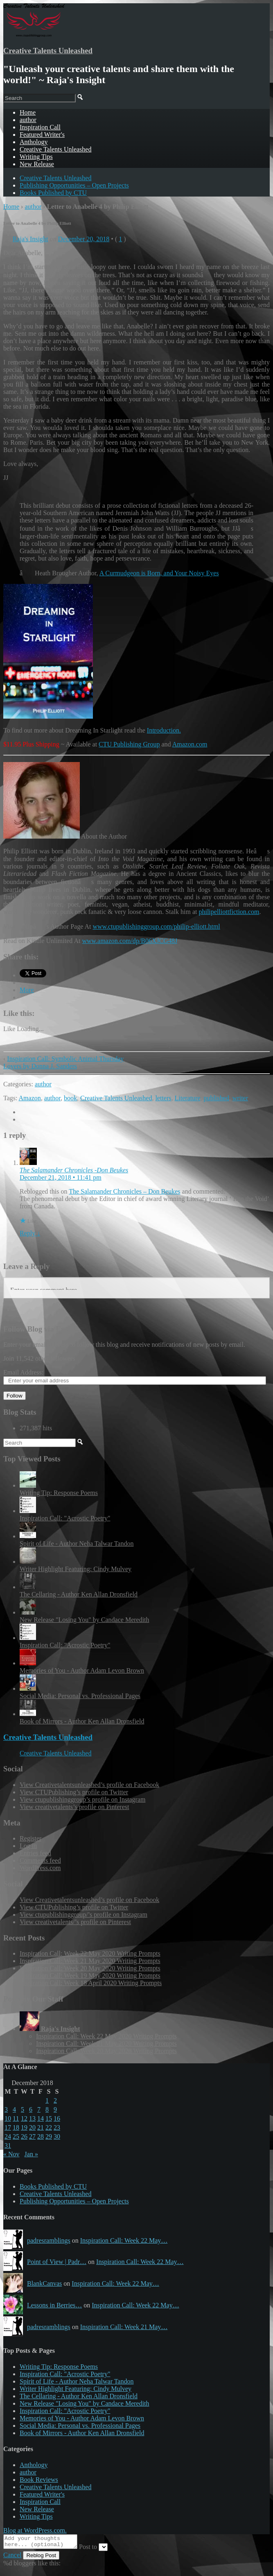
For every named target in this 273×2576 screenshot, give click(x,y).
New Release (37, 164)
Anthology (33, 141)
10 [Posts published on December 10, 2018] (8, 2118)
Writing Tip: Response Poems (59, 1492)
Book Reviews (39, 2479)
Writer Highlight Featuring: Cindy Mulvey (75, 1568)
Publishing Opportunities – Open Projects (74, 185)
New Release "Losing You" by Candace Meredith (84, 1619)
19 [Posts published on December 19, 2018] (24, 2127)
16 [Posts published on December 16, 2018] (57, 2118)
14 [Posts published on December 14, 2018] (40, 2118)
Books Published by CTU (53, 192)
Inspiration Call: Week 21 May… (124, 2326)
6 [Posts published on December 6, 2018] (30, 2109)
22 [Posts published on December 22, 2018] (48, 2127)
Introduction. (164, 730)
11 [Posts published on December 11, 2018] (16, 2118)
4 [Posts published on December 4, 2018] (14, 2109)
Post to (96, 2549)
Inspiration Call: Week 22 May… (124, 2240)
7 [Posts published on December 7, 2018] (39, 2109)
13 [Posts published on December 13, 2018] (32, 2118)
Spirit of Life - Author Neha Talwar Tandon (76, 1543)
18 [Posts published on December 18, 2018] (16, 2127)
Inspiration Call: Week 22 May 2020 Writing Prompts (90, 1953)
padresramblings (48, 2240)
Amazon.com (190, 744)
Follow (15, 1396)
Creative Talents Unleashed (48, 50)
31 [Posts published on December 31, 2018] (8, 2145)
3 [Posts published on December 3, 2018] (6, 2109)
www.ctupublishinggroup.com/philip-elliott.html (156, 926)
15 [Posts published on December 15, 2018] (48, 2118)
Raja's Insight (30, 238)
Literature (188, 1098)
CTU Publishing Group (129, 744)
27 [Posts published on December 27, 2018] (32, 2136)
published (216, 1098)
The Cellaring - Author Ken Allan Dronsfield (79, 1594)
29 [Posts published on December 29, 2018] (48, 2136)
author (28, 119)
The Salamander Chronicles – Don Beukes (124, 1191)
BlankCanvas (44, 2283)
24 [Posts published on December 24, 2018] (8, 2136)
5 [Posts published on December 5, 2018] (22, 2109)
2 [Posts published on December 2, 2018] (55, 2100)
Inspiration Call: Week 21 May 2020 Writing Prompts (90, 1960)
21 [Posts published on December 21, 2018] (40, 2127)
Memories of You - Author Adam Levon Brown (82, 1670)
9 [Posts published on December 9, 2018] (55, 2109)
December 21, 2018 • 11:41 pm (61, 1177)
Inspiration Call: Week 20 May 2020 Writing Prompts (90, 1968)
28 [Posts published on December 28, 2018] (40, 2136)
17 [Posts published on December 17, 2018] (8, 2127)
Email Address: (23, 1372)
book (70, 1098)
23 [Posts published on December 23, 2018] (57, 2127)
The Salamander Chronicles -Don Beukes (74, 1170)
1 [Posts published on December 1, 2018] (47, 2100)
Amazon (30, 1098)
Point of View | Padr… (56, 2261)
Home (11, 206)
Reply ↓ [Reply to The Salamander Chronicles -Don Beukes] (30, 1233)
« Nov (11, 2154)
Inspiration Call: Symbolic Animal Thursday (65, 1058)
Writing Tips (36, 156)
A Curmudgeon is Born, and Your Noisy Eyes (159, 573)
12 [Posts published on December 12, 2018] (24, 2118)
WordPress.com (40, 1867)
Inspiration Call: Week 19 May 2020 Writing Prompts (90, 1975)
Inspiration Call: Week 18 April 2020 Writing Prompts (91, 1982)
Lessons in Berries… (54, 2305)
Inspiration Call (40, 127)
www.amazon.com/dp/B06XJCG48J (129, 940)
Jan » (31, 2154)
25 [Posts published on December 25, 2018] (16, 2136)
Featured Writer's (42, 134)
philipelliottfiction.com (229, 911)
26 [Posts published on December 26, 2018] (24, 2136)
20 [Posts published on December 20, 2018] (32, 2127)
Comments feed (40, 1860)
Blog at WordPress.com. (35, 2530)
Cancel (12, 2557)
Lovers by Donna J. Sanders (40, 1066)
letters (163, 1098)
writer (240, 1098)
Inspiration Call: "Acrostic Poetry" (65, 1518)
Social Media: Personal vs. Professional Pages (80, 1695)
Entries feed (35, 1853)
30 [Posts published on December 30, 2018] (57, 2136)
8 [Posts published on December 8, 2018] (47, 2109)
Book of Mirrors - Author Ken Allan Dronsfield (82, 1721)
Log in (28, 1845)
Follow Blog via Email (39, 1329)
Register (30, 1838)
